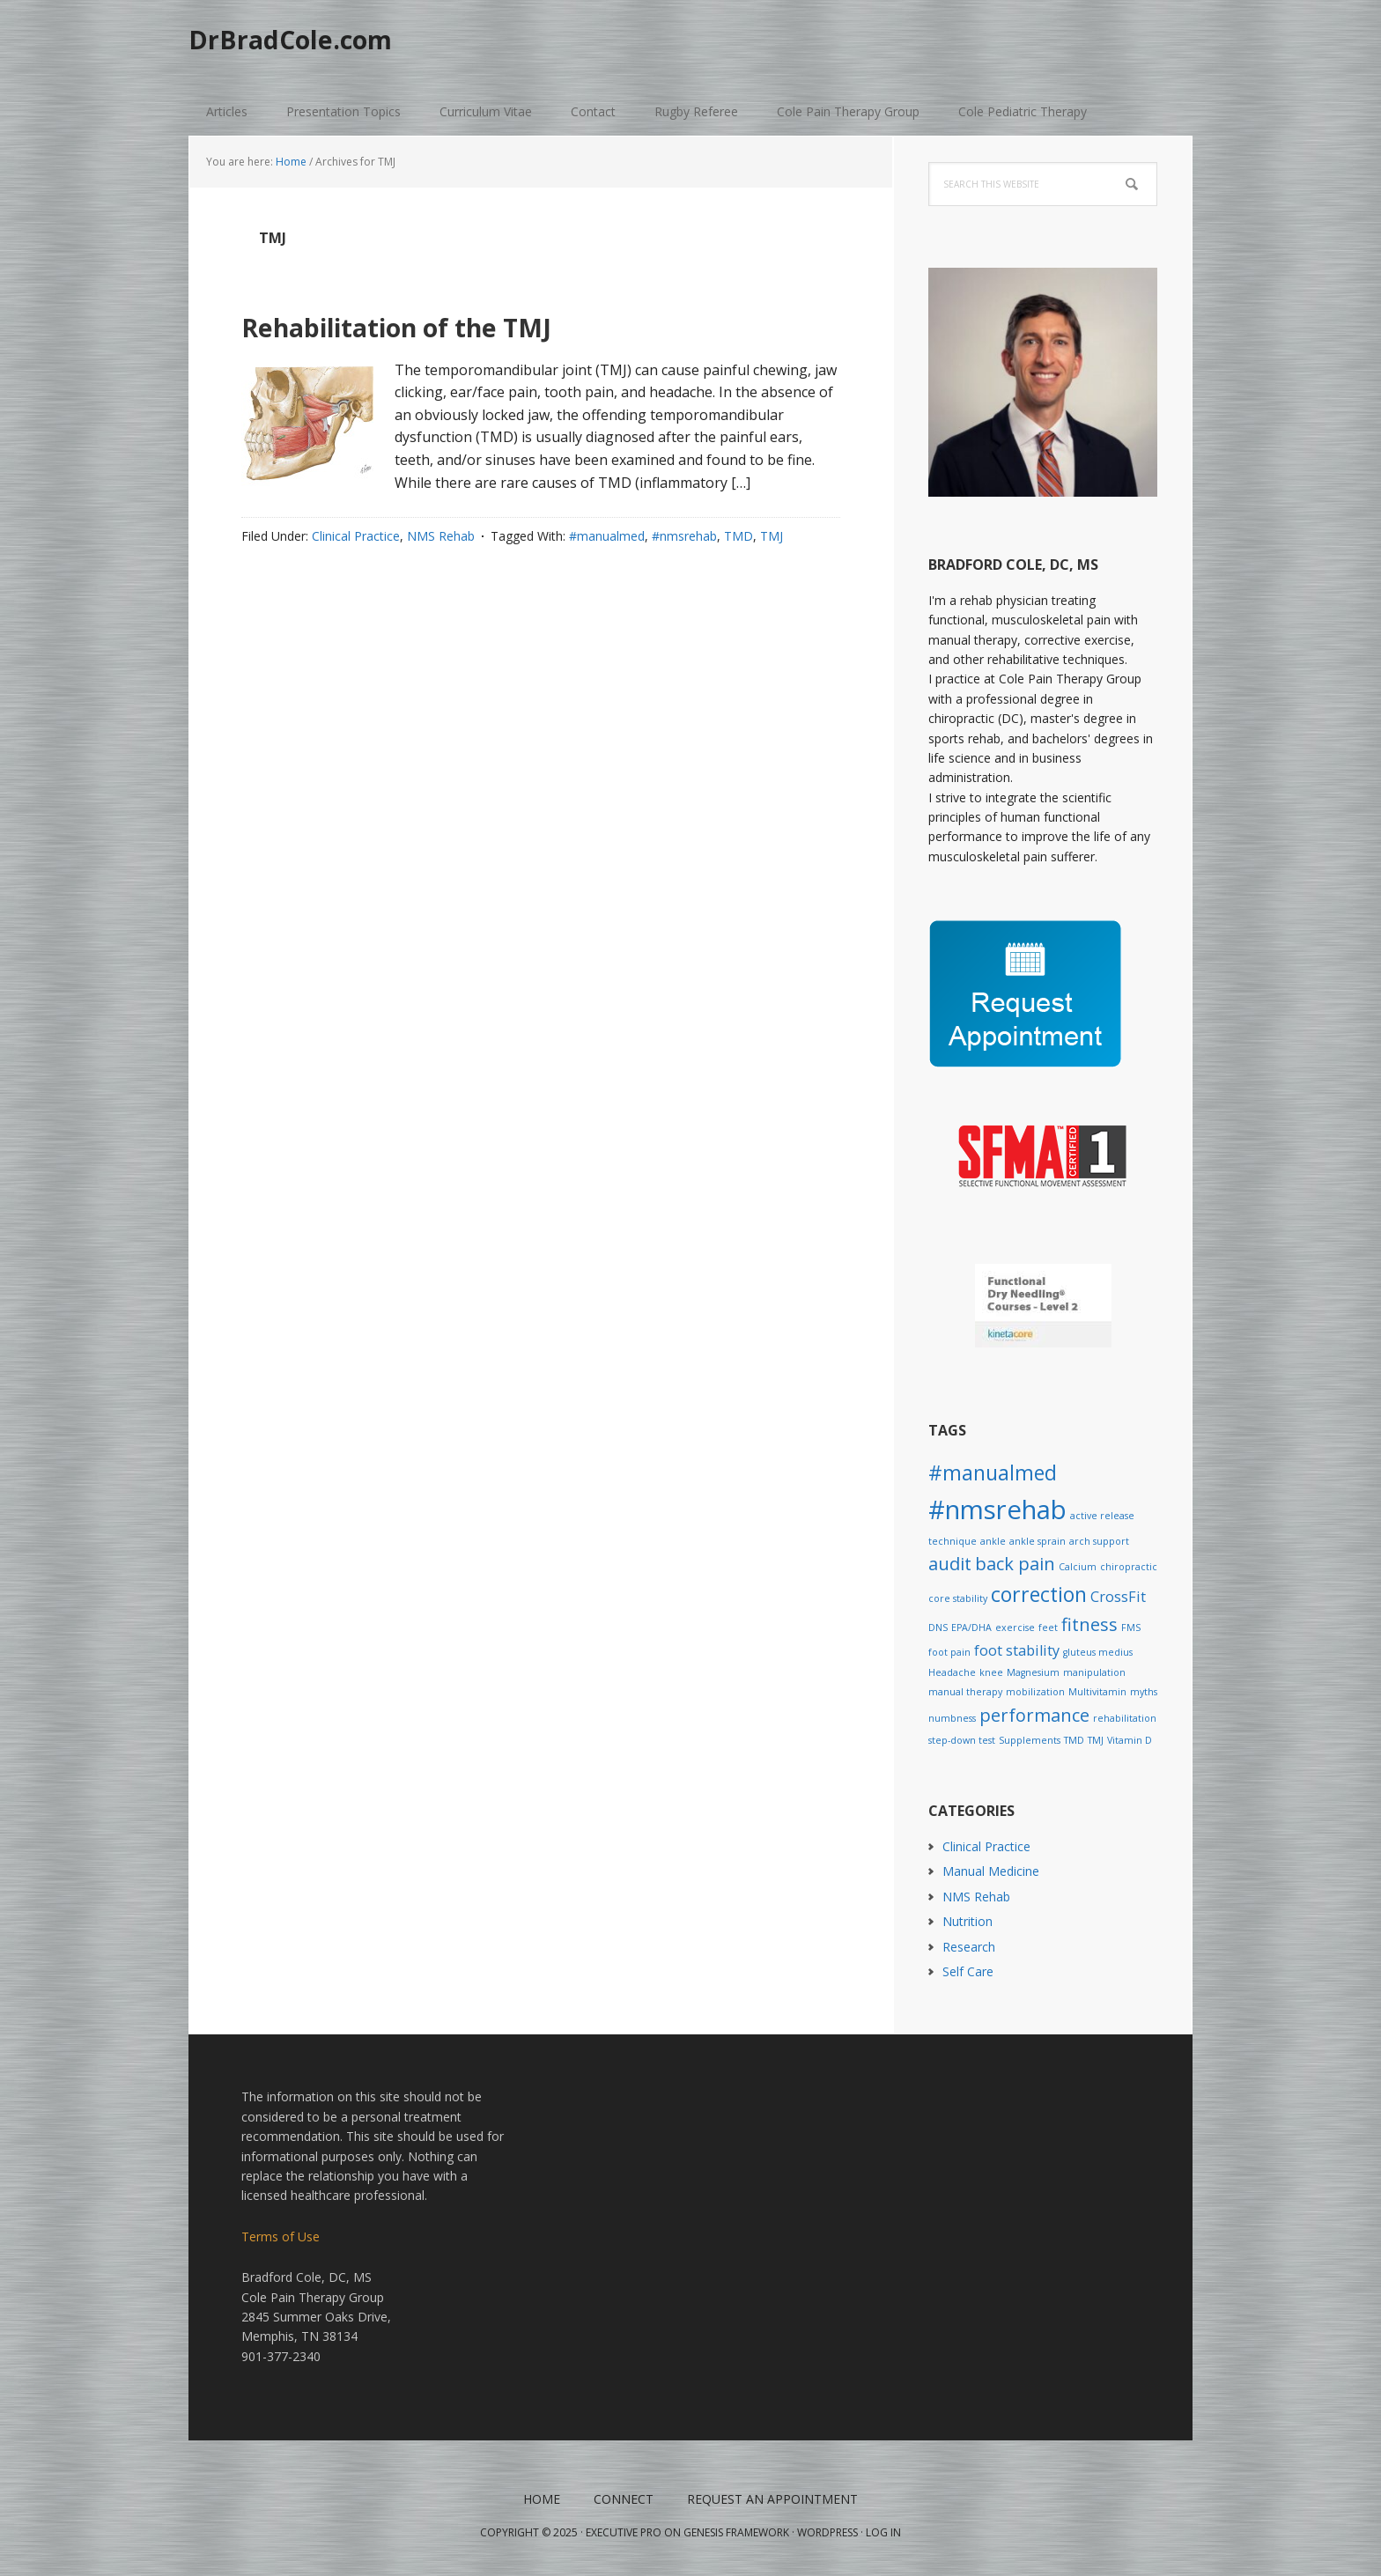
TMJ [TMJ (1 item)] (1096, 1740)
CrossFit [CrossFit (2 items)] (1118, 1596)
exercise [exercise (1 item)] (1015, 1627)
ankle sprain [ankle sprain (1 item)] (1037, 1541)
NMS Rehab (441, 536)
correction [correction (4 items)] (1039, 1594)
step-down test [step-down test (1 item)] (961, 1740)
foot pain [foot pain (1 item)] (949, 1652)
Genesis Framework (736, 2532)
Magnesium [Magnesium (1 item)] (1033, 1672)
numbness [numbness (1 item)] (952, 1718)
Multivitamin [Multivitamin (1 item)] (1097, 1692)
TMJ (771, 536)
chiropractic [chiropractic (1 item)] (1128, 1567)
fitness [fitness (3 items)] (1089, 1624)
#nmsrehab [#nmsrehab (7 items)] (997, 1509)
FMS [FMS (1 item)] (1131, 1627)
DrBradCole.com (318, 43)
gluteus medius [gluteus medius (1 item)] (1098, 1652)
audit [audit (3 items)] (949, 1564)
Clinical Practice (356, 536)
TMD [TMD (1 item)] (1074, 1740)
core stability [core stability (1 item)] (957, 1598)
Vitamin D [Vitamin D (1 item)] (1129, 1740)
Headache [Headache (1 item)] (952, 1672)
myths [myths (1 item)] (1143, 1692)
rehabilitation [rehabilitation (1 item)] (1124, 1718)
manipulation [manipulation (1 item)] (1094, 1672)
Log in (883, 2532)
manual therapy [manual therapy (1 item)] (965, 1692)
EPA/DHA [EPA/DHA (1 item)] (971, 1627)
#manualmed (607, 536)
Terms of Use (280, 2236)
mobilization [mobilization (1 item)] (1035, 1692)
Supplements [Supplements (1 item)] (1029, 1740)
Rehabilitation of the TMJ (472, 323)
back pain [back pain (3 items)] (1015, 1564)
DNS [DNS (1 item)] (938, 1627)
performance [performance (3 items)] (1034, 1715)
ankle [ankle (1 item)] (993, 1541)
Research (968, 1946)
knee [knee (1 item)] (991, 1672)
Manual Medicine (990, 1871)
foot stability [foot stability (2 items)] (1017, 1650)
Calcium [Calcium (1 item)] (1078, 1567)
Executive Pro (623, 2532)
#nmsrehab (684, 536)
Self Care (967, 1971)
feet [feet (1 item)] (1048, 1627)
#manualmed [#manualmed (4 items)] (992, 1472)
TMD (738, 536)
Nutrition (967, 1921)
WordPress (827, 2532)
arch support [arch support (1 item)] (1099, 1541)
